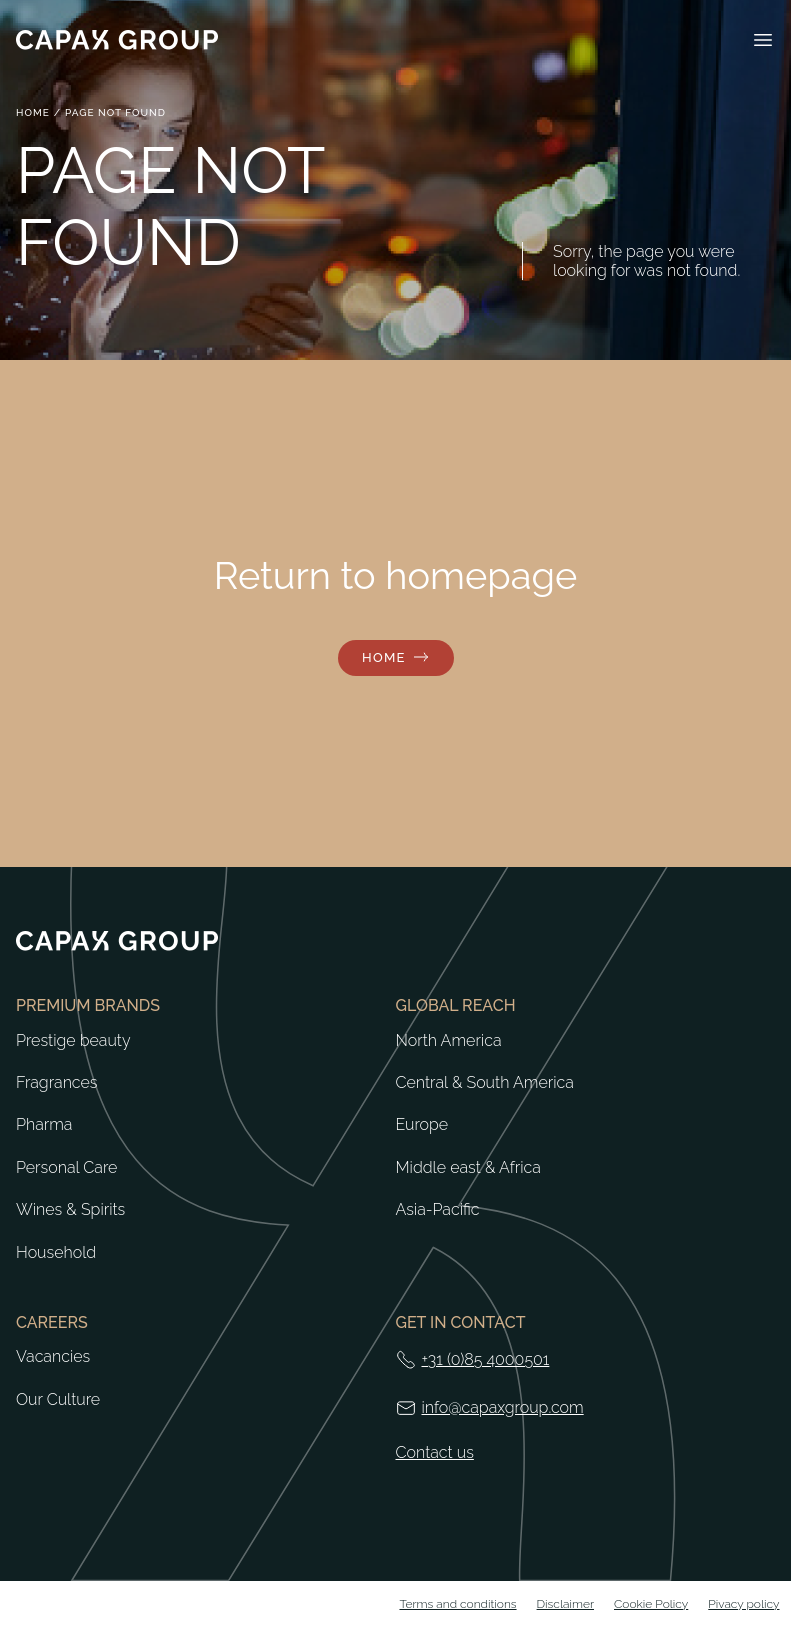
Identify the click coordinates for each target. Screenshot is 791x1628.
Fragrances (57, 1083)
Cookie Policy (651, 1604)
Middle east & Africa (468, 1168)
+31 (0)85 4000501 (486, 1359)
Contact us (435, 1453)
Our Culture (58, 1400)
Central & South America (485, 1083)
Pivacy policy (743, 1604)
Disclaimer (565, 1604)
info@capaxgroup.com (503, 1407)
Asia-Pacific (438, 1210)
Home (33, 112)
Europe (422, 1125)
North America (449, 1041)
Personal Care (66, 1168)
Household (56, 1253)
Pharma (44, 1125)
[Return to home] (117, 40)
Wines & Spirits (70, 1210)
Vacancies (53, 1357)
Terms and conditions (457, 1604)
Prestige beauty (73, 1041)
